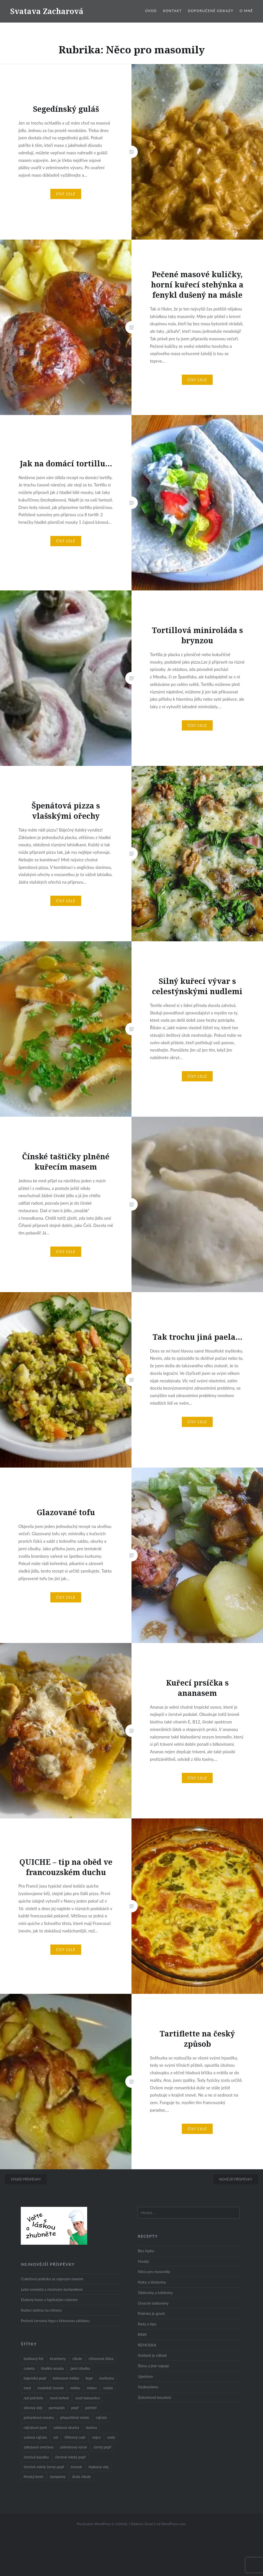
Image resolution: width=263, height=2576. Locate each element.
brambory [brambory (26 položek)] (58, 2358)
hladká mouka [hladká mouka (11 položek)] (52, 2368)
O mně (246, 11)
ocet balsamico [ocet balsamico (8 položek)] (87, 2398)
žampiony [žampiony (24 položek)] (58, 2476)
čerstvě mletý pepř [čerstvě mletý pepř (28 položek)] (70, 2457)
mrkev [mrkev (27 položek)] (92, 2388)
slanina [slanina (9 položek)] (91, 2427)
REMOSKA (147, 2345)
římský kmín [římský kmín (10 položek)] (33, 2476)
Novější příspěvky (235, 2179)
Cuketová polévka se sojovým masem (52, 2279)
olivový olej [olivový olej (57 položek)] (33, 2407)
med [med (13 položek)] (27, 2388)
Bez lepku (146, 2250)
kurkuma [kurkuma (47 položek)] (106, 2378)
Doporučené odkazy (210, 11)
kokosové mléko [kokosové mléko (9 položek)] (66, 2378)
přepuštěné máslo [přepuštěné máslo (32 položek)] (74, 2417)
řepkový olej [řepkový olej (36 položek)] (98, 2466)
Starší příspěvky (26, 2179)
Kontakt (172, 11)
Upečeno (145, 2376)
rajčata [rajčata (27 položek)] (101, 2417)
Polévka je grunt (151, 2313)
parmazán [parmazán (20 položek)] (57, 2407)
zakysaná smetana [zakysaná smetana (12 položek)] (38, 2447)
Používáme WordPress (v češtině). (102, 2524)
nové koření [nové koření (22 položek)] (59, 2398)
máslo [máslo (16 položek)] (108, 2388)
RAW (142, 2334)
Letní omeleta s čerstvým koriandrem (51, 2289)
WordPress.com (173, 2524)
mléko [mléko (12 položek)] (75, 2388)
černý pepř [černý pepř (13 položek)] (102, 2447)
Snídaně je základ (152, 2355)
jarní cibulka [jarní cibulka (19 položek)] (80, 2368)
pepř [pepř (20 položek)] (75, 2407)
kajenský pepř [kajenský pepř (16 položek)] (35, 2378)
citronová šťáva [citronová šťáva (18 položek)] (101, 2358)
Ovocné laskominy (153, 2303)
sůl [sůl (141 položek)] (55, 2437)
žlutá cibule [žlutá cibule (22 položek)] (81, 2476)
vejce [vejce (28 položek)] (96, 2437)
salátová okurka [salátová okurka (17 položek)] (66, 2427)
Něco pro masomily (154, 2271)
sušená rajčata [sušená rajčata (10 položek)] (35, 2437)
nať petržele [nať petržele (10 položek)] (33, 2398)
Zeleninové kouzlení (154, 2397)
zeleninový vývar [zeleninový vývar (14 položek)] (73, 2447)
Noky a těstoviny (152, 2282)
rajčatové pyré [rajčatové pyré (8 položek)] (35, 2427)
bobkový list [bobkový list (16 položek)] (33, 2358)
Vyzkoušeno (148, 2387)
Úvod (151, 11)
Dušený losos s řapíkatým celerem (49, 2299)
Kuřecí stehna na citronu (41, 2310)
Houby (143, 2261)
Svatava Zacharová (46, 11)
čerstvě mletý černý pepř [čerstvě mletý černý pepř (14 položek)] (44, 2466)
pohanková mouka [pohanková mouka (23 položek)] (39, 2417)
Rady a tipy (147, 2324)
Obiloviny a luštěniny (155, 2292)
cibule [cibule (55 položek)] (77, 2358)
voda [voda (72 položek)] (111, 2437)
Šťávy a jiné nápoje (153, 2365)
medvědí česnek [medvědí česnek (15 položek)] (50, 2388)
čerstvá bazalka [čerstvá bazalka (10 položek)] (36, 2457)
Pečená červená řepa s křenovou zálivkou (55, 2320)
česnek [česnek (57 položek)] (76, 2466)
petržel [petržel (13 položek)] (90, 2407)
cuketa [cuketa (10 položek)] (29, 2368)
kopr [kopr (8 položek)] (89, 2378)
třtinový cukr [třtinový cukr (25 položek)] (75, 2437)
